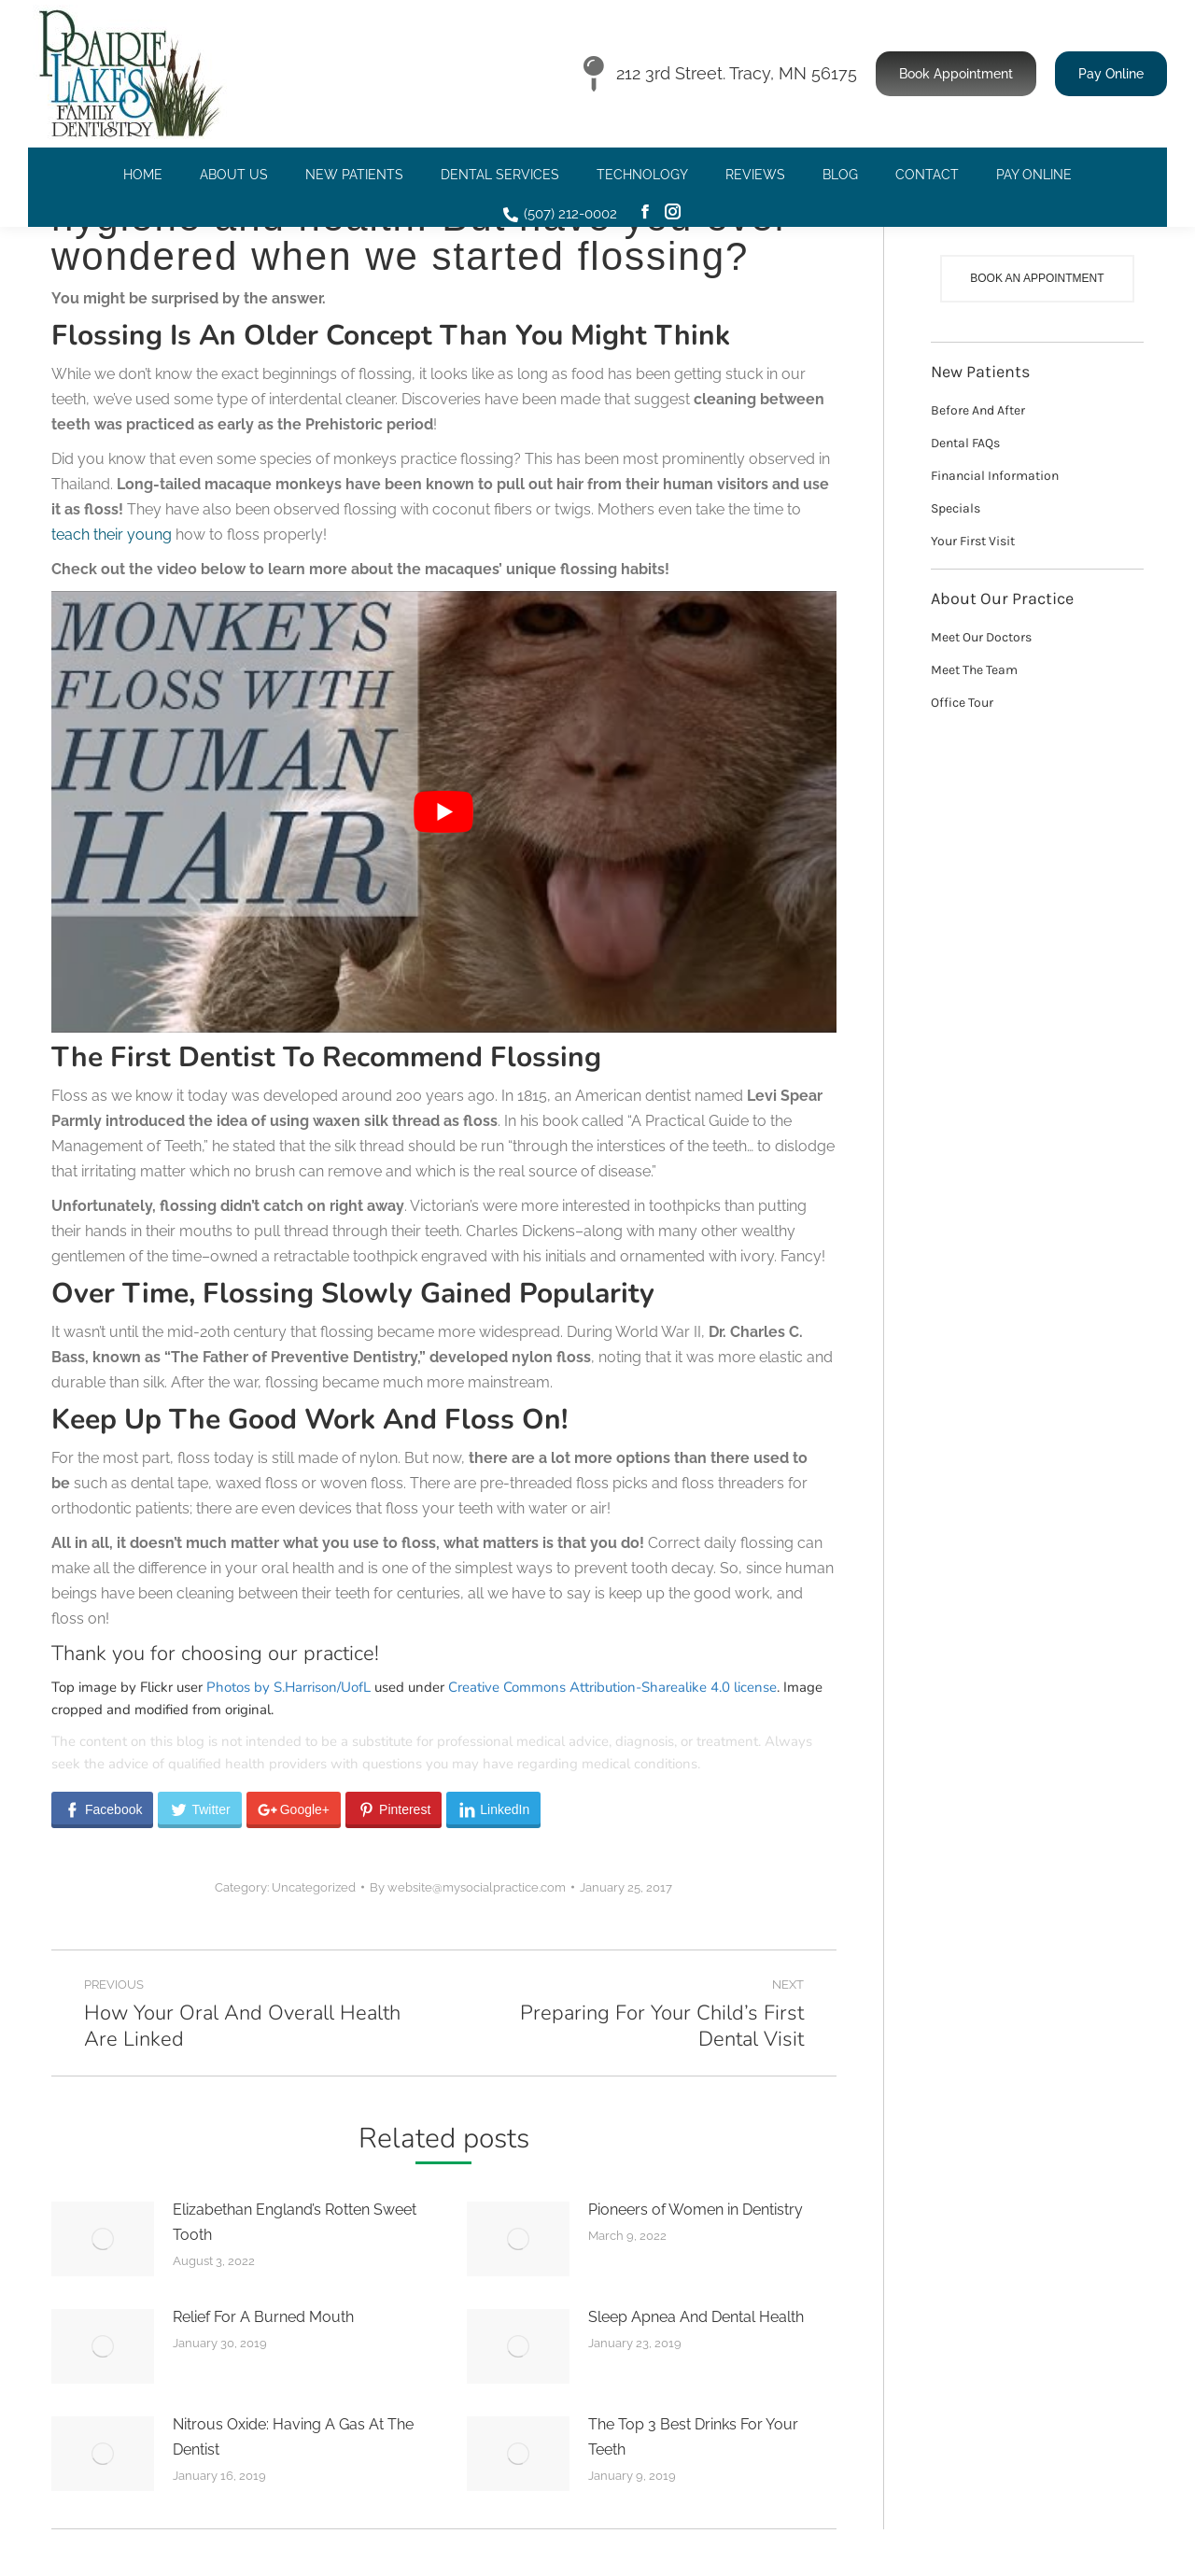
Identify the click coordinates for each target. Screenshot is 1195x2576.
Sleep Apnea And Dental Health (696, 2317)
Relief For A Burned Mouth (263, 2317)
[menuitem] (143, 175)
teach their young (111, 534)
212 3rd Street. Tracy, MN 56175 (720, 73)
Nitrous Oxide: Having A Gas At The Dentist (293, 2436)
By (468, 1887)
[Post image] (102, 2239)
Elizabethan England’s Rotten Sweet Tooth (294, 2222)
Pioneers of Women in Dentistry (695, 2209)
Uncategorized (314, 1887)
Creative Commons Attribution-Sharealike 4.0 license (612, 1687)
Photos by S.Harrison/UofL (288, 1687)
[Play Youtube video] (443, 812)
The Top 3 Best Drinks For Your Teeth (693, 2436)
